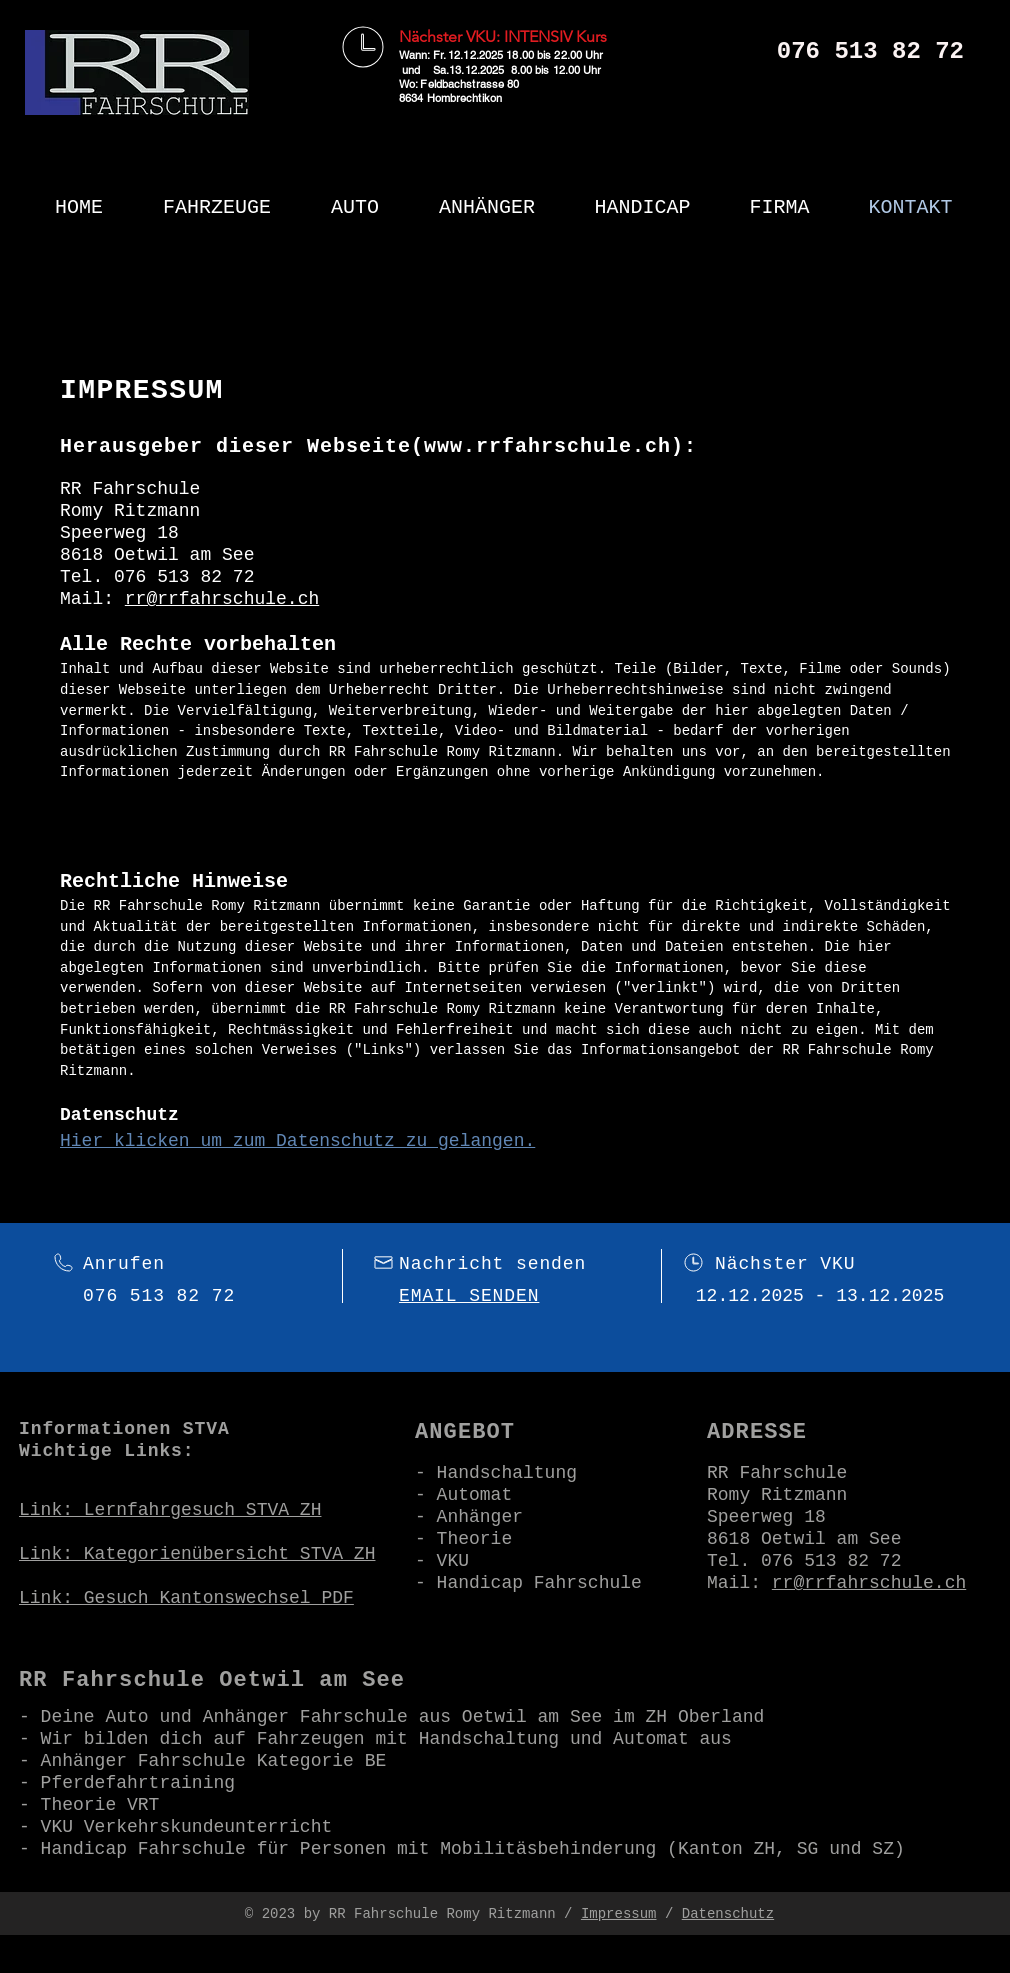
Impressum (619, 1914)
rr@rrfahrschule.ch (222, 599)
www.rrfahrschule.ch (547, 446)
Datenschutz (728, 1914)
